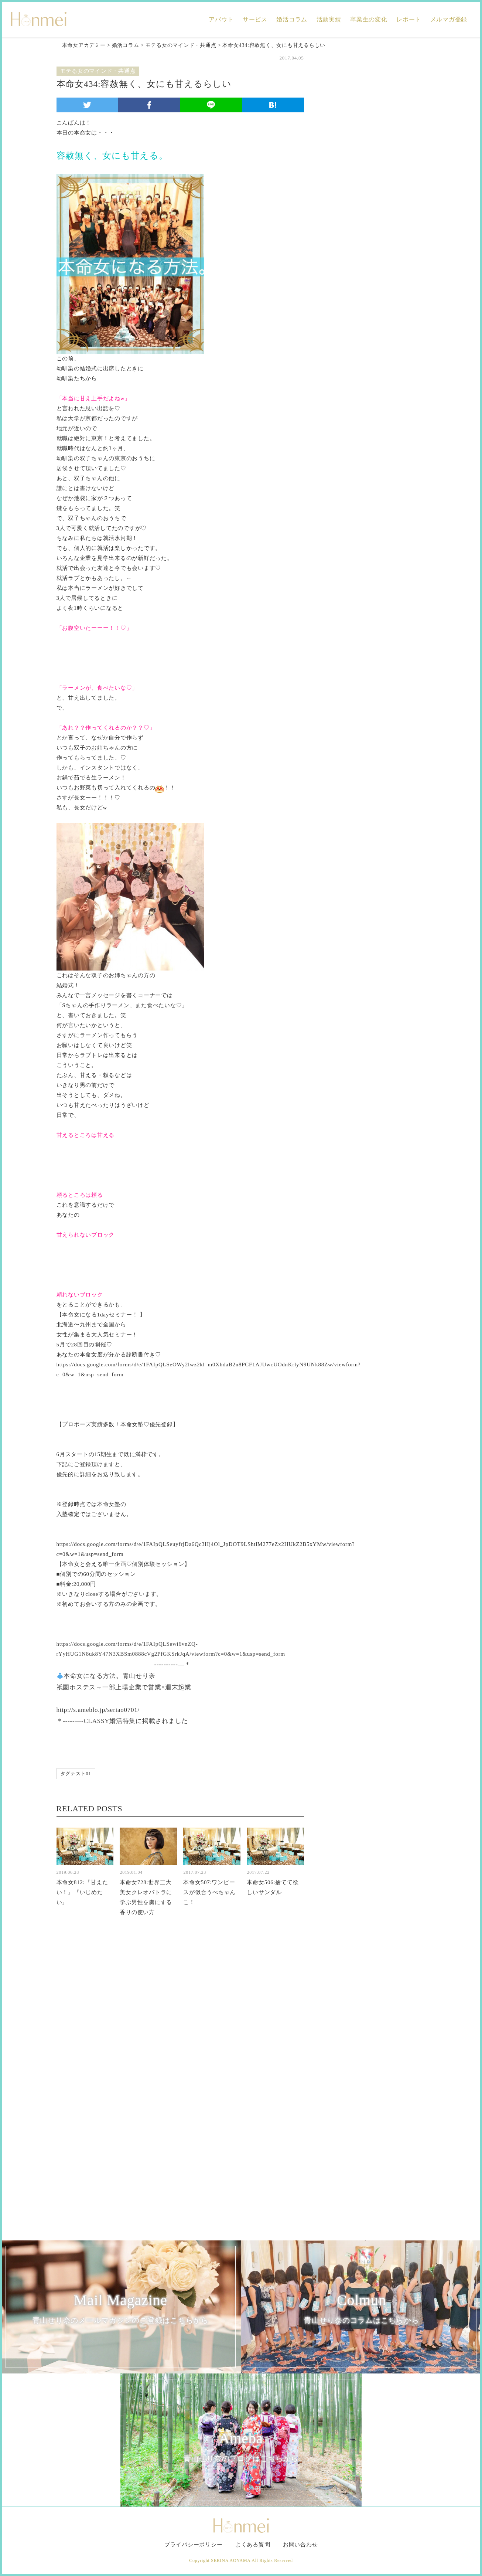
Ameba (241, 2447)
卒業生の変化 (368, 19)
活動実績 (329, 19)
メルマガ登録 (449, 19)
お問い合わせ (300, 2545)
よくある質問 (252, 2545)
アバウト (221, 19)
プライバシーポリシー (193, 2545)
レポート (408, 19)
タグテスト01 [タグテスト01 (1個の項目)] (76, 1773)
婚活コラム (291, 19)
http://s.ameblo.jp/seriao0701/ (98, 1709)
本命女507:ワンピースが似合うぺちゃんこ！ (209, 1892)
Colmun (361, 2309)
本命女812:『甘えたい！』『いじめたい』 (82, 1892)
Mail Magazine (120, 2309)
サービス (255, 19)
